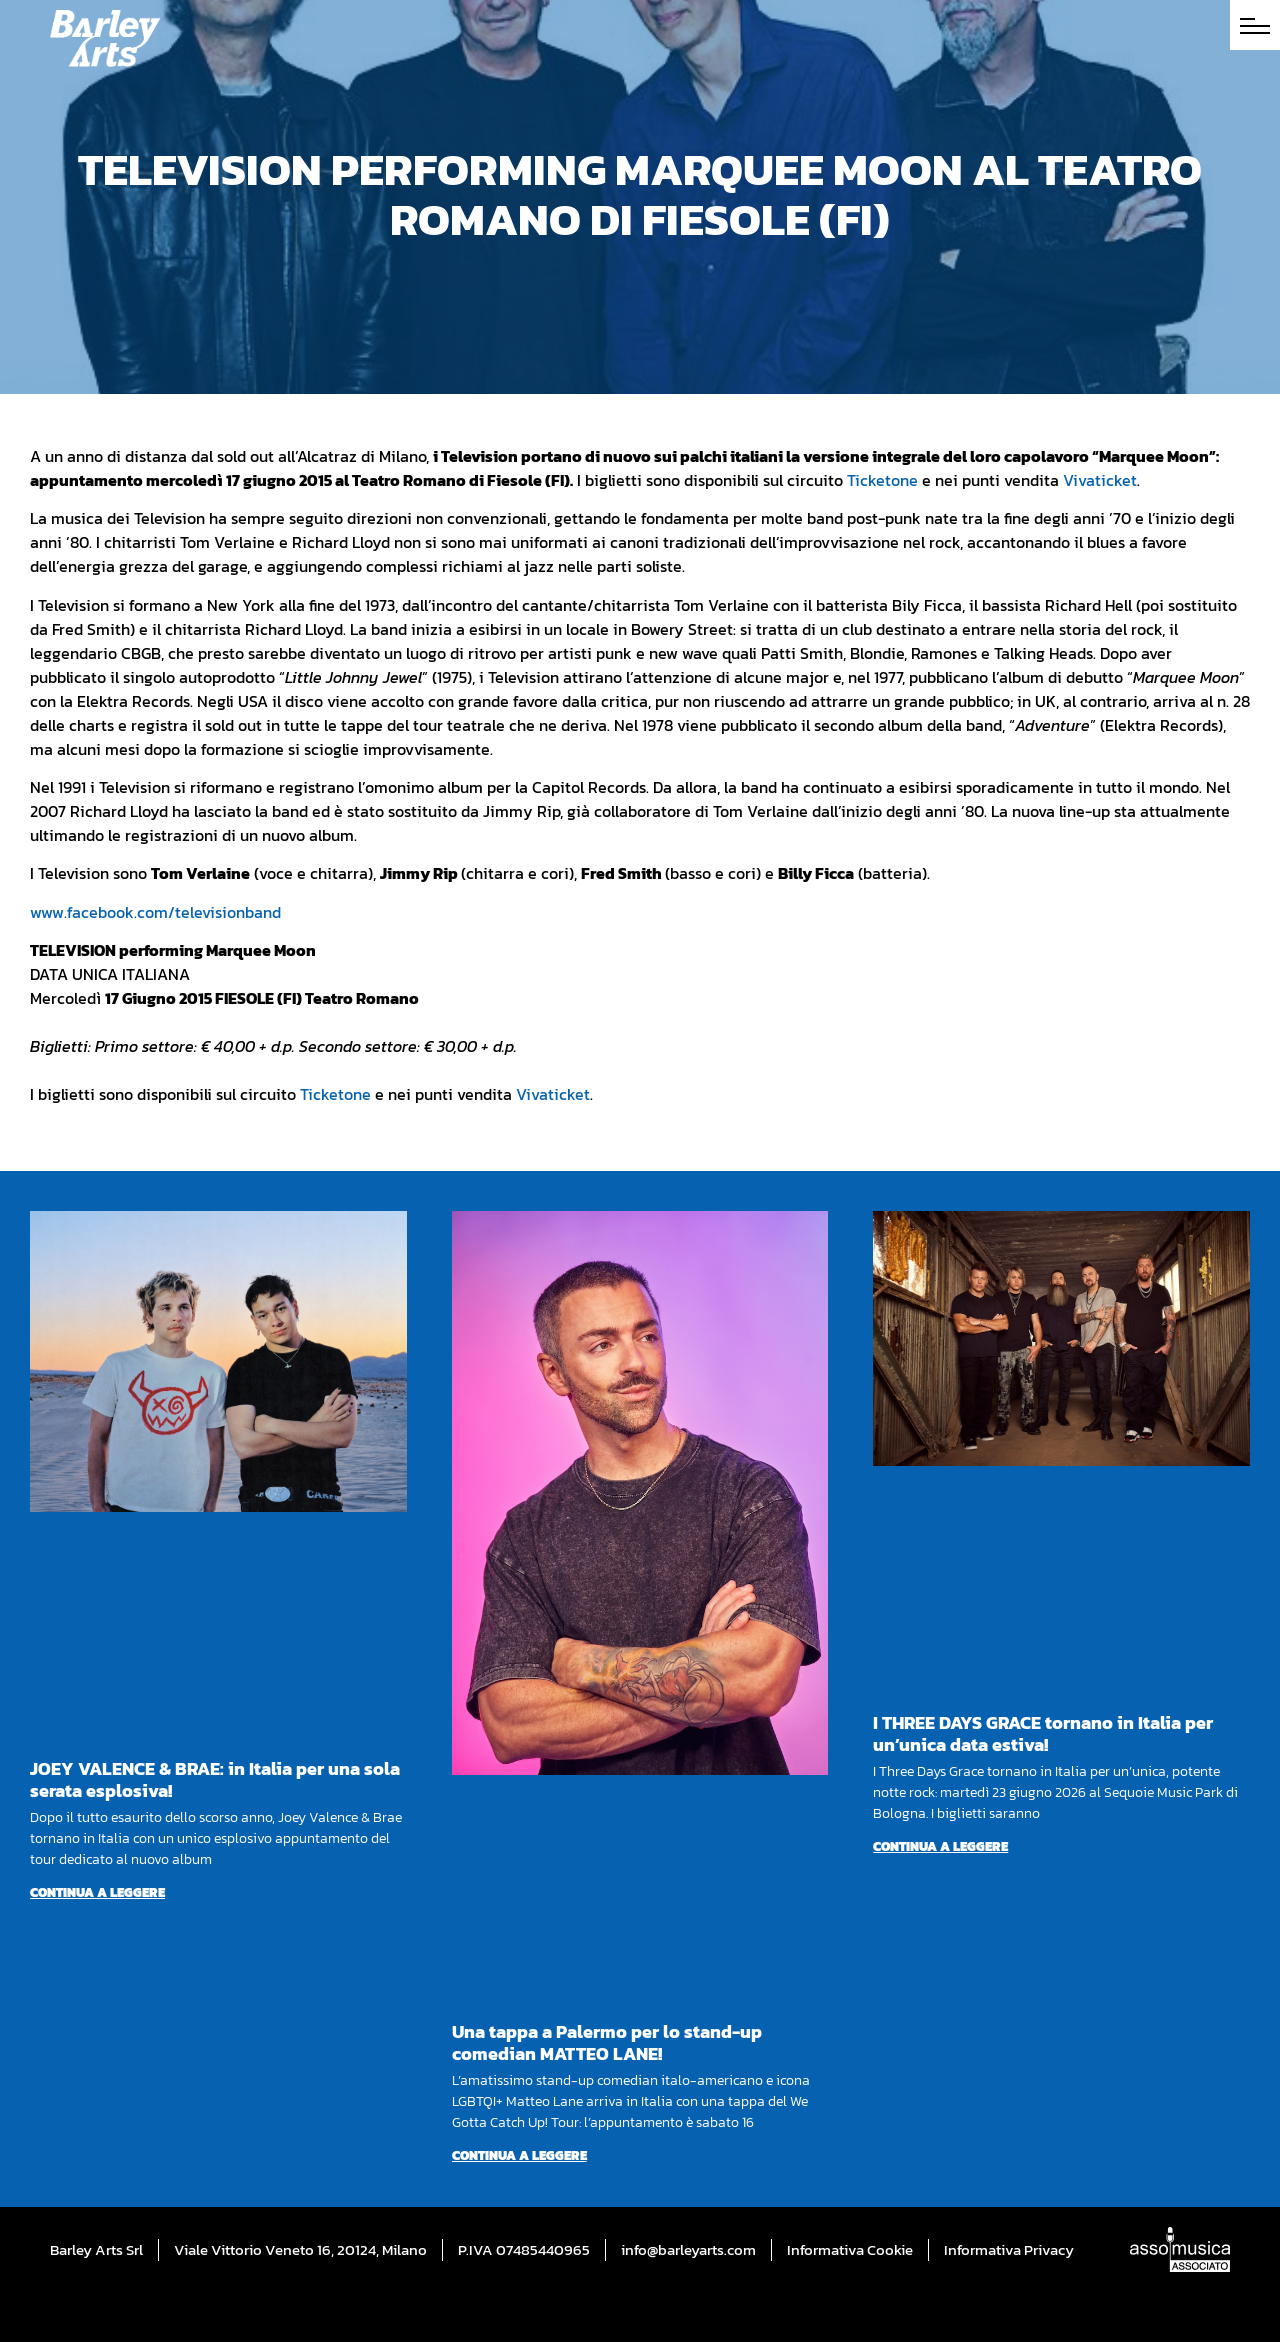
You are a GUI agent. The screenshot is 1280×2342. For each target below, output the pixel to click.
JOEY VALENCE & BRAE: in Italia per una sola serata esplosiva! (215, 1779)
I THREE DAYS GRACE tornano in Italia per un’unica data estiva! (1043, 1733)
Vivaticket (1100, 480)
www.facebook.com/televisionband (155, 912)
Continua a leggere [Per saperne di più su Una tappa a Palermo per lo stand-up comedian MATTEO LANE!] (519, 2155)
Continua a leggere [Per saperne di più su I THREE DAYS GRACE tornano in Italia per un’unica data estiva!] (940, 1846)
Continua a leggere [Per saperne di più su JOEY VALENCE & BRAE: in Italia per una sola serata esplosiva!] (97, 1892)
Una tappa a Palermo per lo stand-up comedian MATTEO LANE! (607, 2042)
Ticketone (882, 480)
